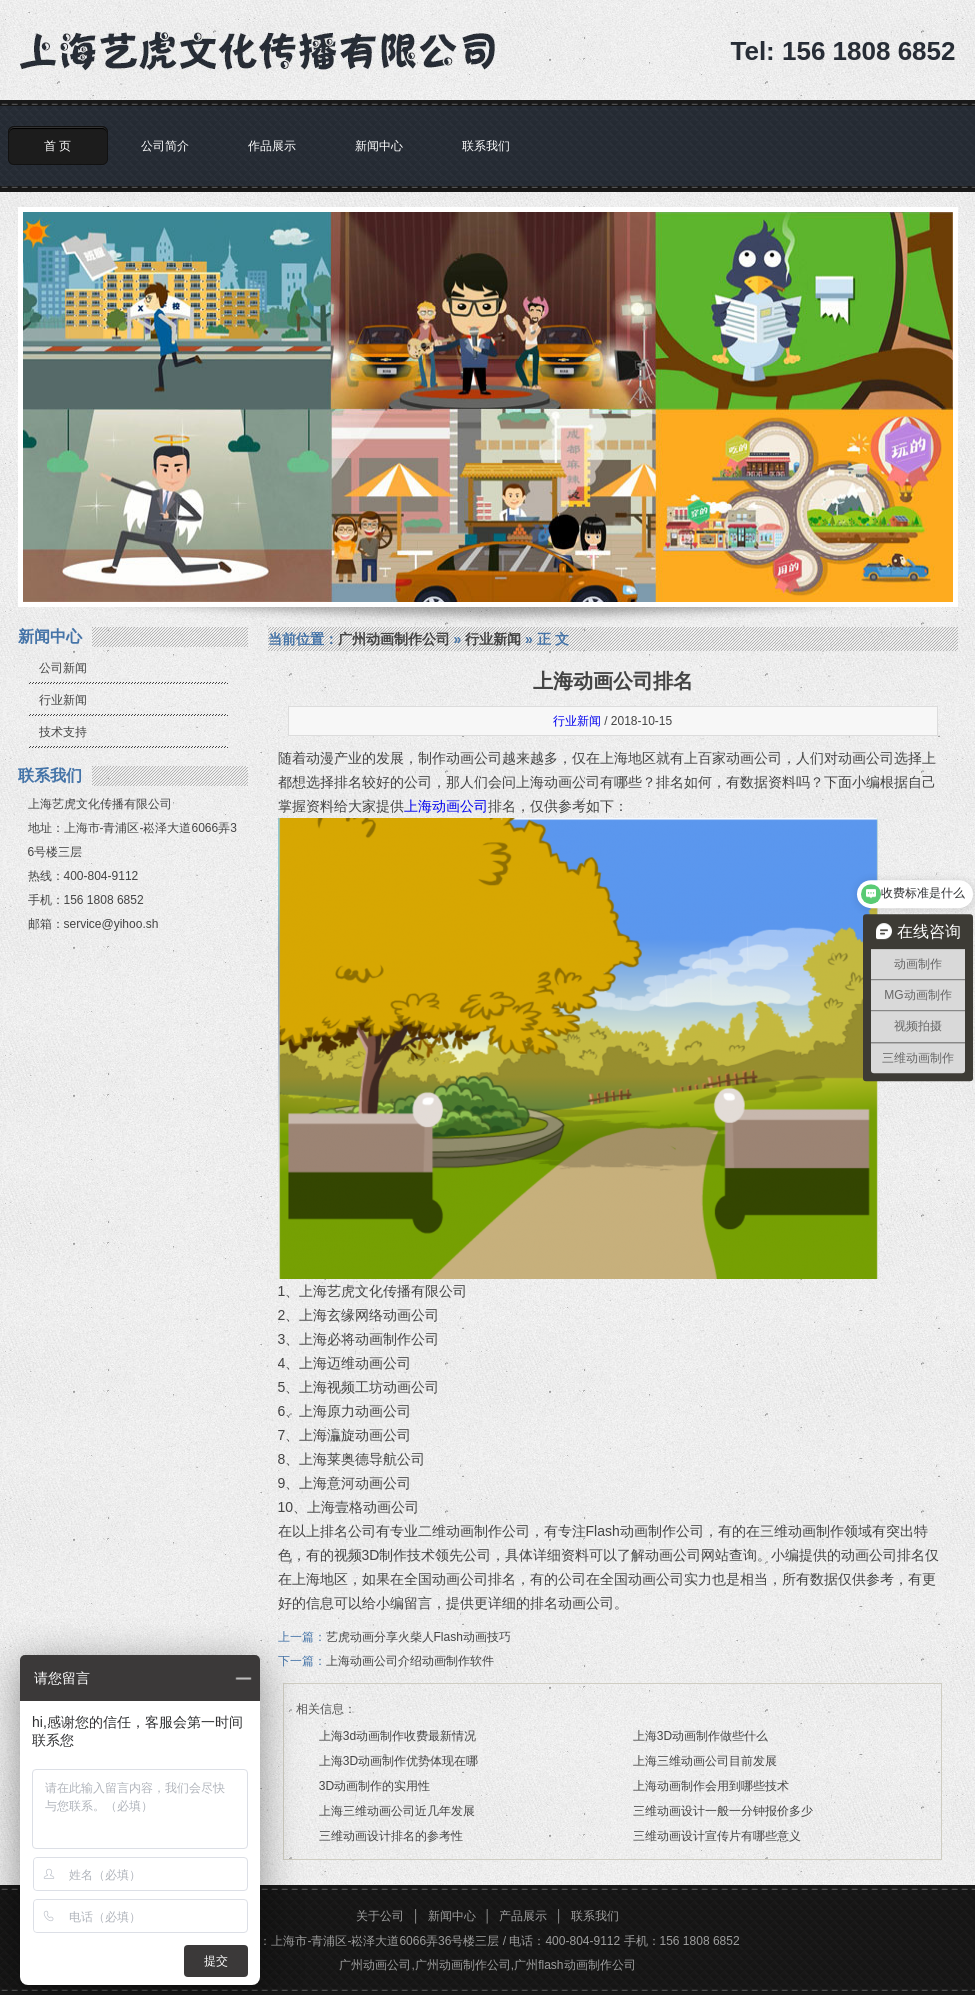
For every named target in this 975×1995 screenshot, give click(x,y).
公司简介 (165, 146)
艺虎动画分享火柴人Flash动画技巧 (418, 1637)
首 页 (57, 146)
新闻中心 (379, 146)
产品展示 (523, 1916)
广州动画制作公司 (394, 639)
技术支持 (63, 732)
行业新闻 (63, 700)
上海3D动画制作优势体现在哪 (398, 1761)
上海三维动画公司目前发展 (705, 1761)
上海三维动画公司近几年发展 (397, 1811)
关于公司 (380, 1916)
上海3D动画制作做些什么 (700, 1736)
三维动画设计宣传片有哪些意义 (717, 1836)
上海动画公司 (446, 806)
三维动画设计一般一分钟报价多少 (723, 1811)
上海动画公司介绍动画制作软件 (410, 1661)
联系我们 (486, 146)
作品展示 (272, 146)
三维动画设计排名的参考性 (391, 1836)
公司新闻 (63, 668)
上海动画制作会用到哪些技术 (711, 1786)
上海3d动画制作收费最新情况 (397, 1736)
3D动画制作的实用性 (374, 1786)
